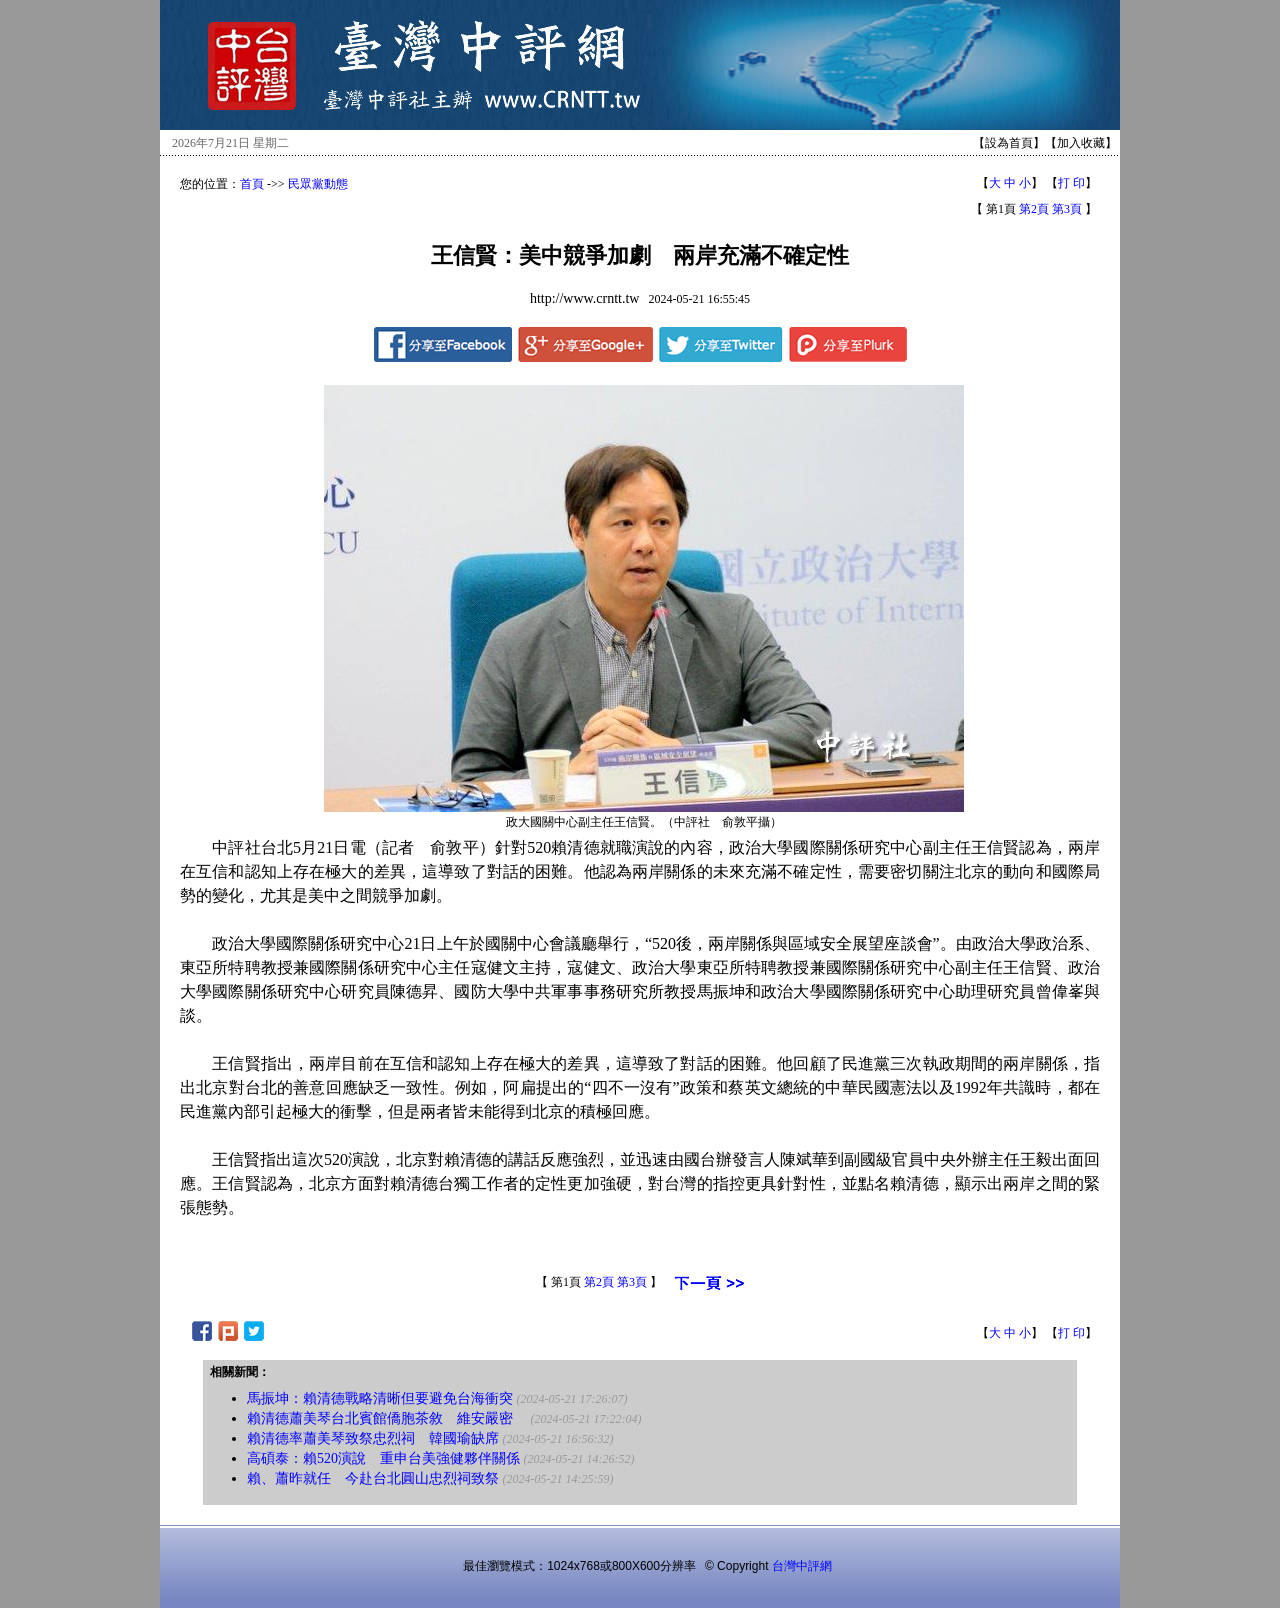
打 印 (1071, 183)
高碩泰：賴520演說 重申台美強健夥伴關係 (383, 1458)
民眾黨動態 (318, 184)
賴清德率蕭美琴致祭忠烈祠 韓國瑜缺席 (373, 1438)
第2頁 (1034, 209)
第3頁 (1067, 209)
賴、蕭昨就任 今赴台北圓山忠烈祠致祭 (373, 1478)
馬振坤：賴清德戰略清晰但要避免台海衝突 (380, 1398)
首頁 (252, 184)
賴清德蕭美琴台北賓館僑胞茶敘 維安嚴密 (387, 1418)
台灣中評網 (802, 1566)
